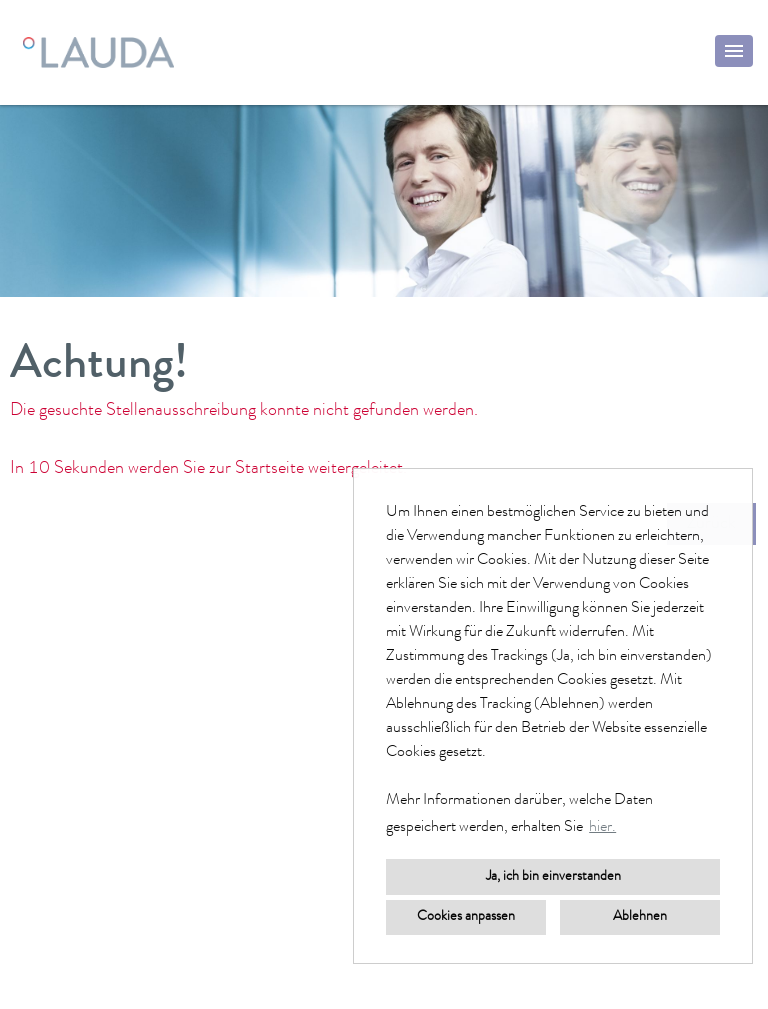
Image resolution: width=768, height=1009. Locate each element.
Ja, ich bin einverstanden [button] (553, 877)
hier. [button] (602, 828)
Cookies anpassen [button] (466, 917)
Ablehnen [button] (640, 917)
